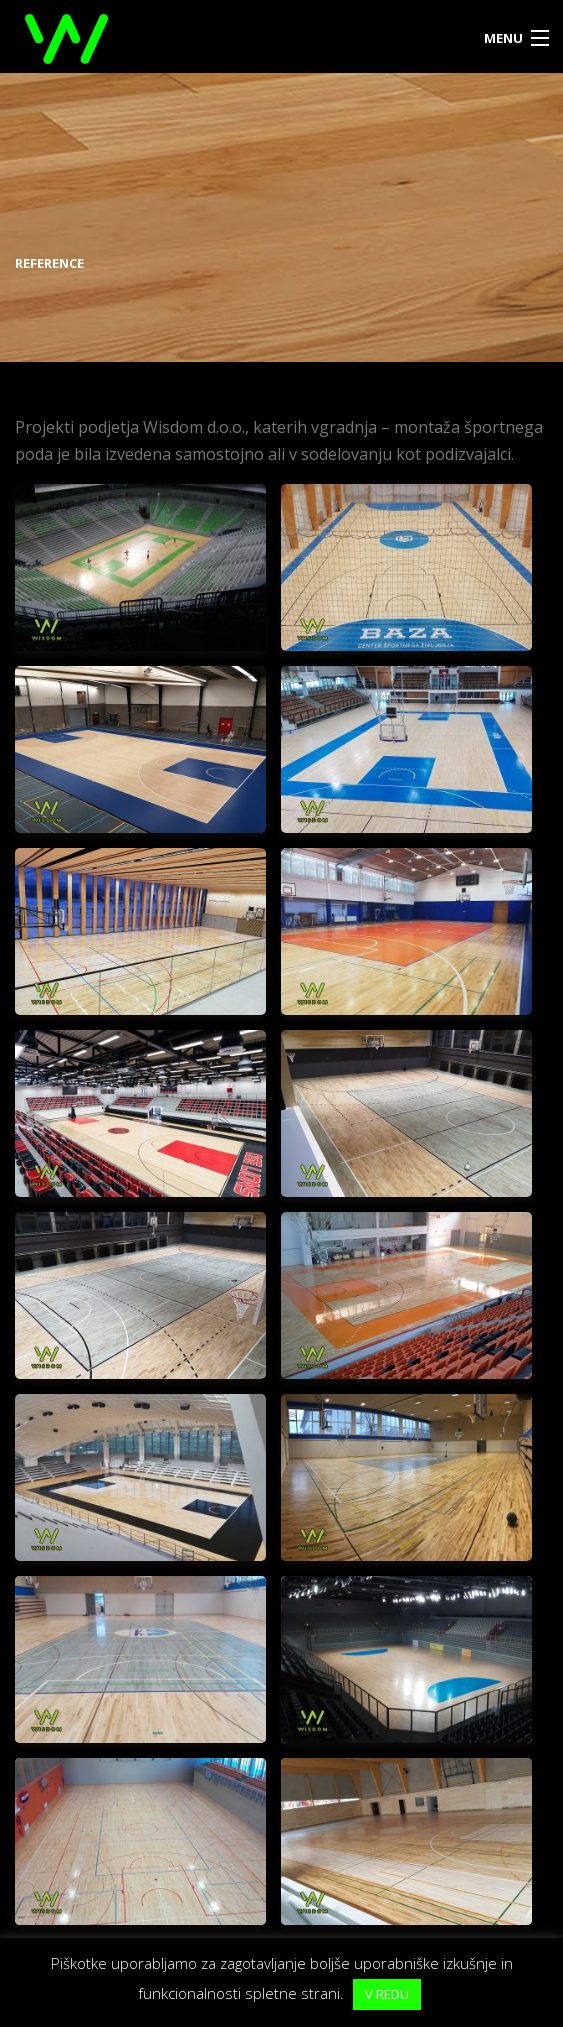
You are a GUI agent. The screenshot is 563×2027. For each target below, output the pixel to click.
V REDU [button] (387, 1994)
